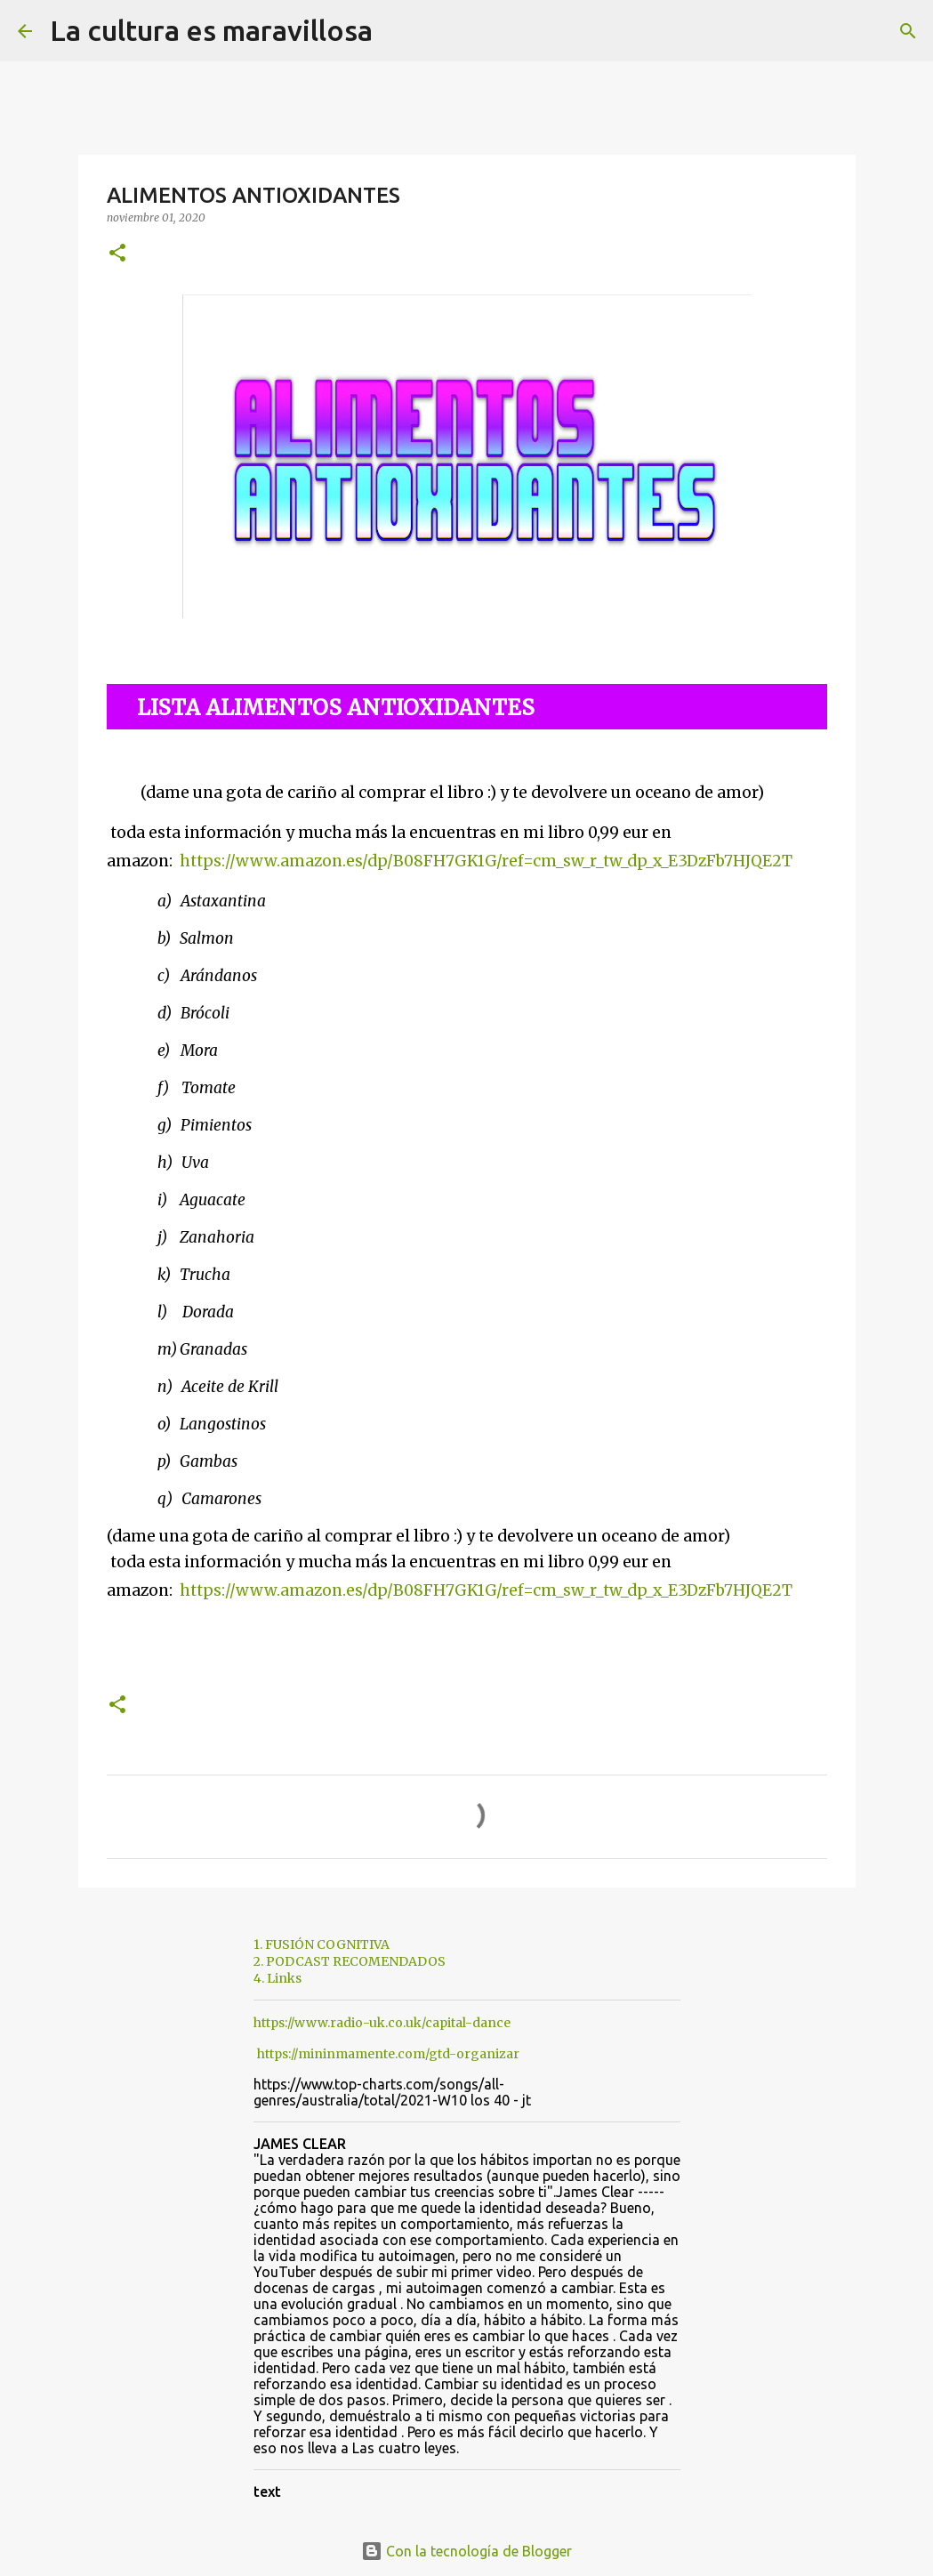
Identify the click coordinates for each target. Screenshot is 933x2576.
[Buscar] (397, 31)
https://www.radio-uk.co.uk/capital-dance (382, 2023)
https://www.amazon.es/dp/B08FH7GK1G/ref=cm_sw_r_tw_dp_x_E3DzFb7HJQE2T (486, 861)
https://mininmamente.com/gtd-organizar (388, 2054)
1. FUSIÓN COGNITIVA (321, 1944)
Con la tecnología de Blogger (466, 2551)
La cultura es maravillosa (211, 30)
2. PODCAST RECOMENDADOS (349, 1961)
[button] (117, 254)
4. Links (277, 1978)
